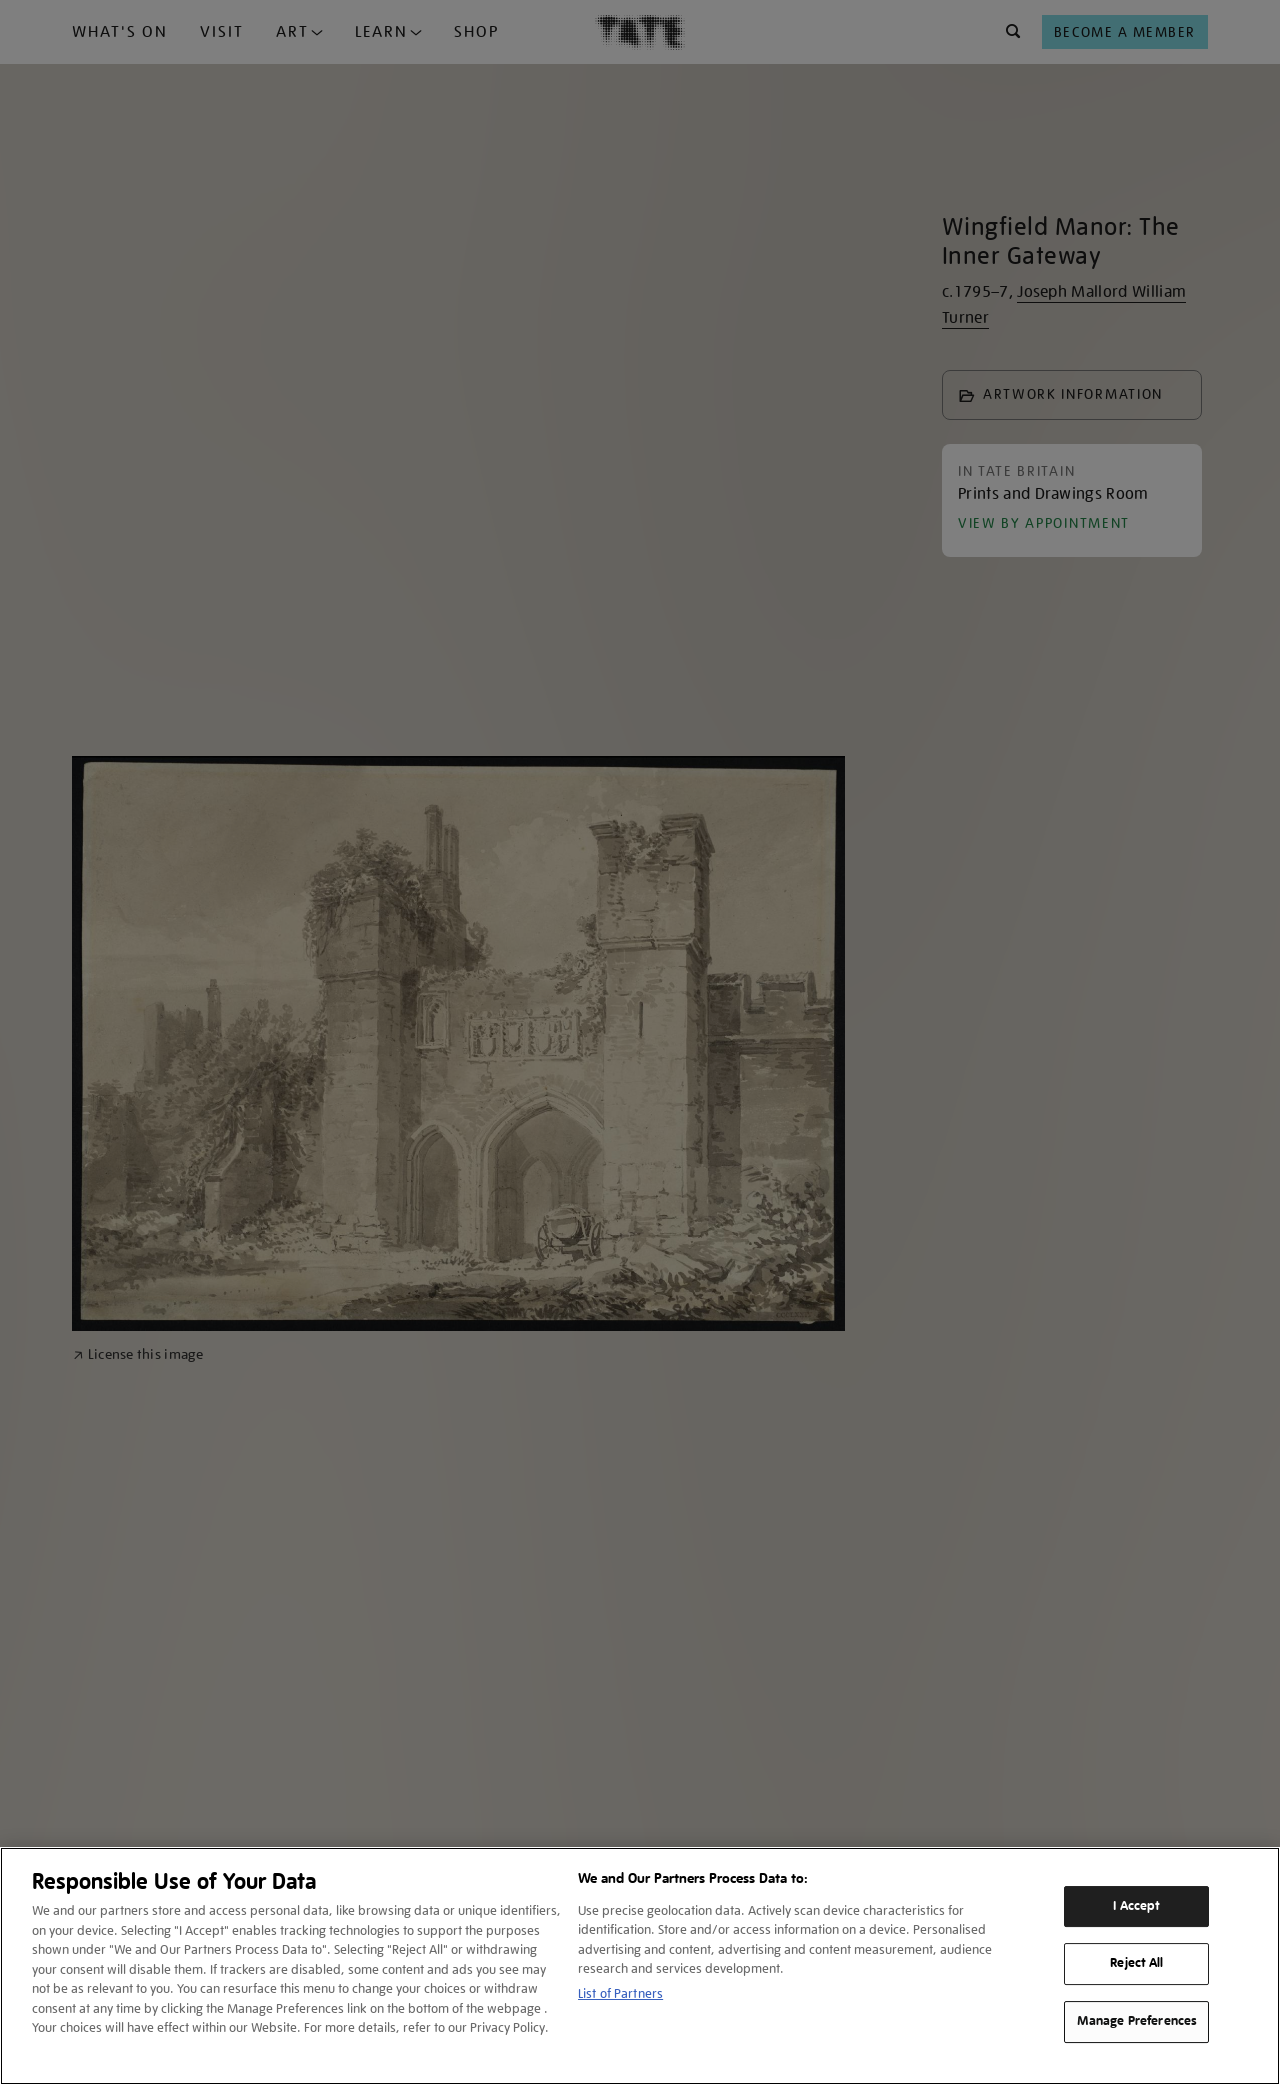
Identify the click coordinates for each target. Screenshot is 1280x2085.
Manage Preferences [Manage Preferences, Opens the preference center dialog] (1137, 2021)
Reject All (1136, 1964)
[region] (640, 1966)
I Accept (1136, 1906)
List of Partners (620, 1993)
